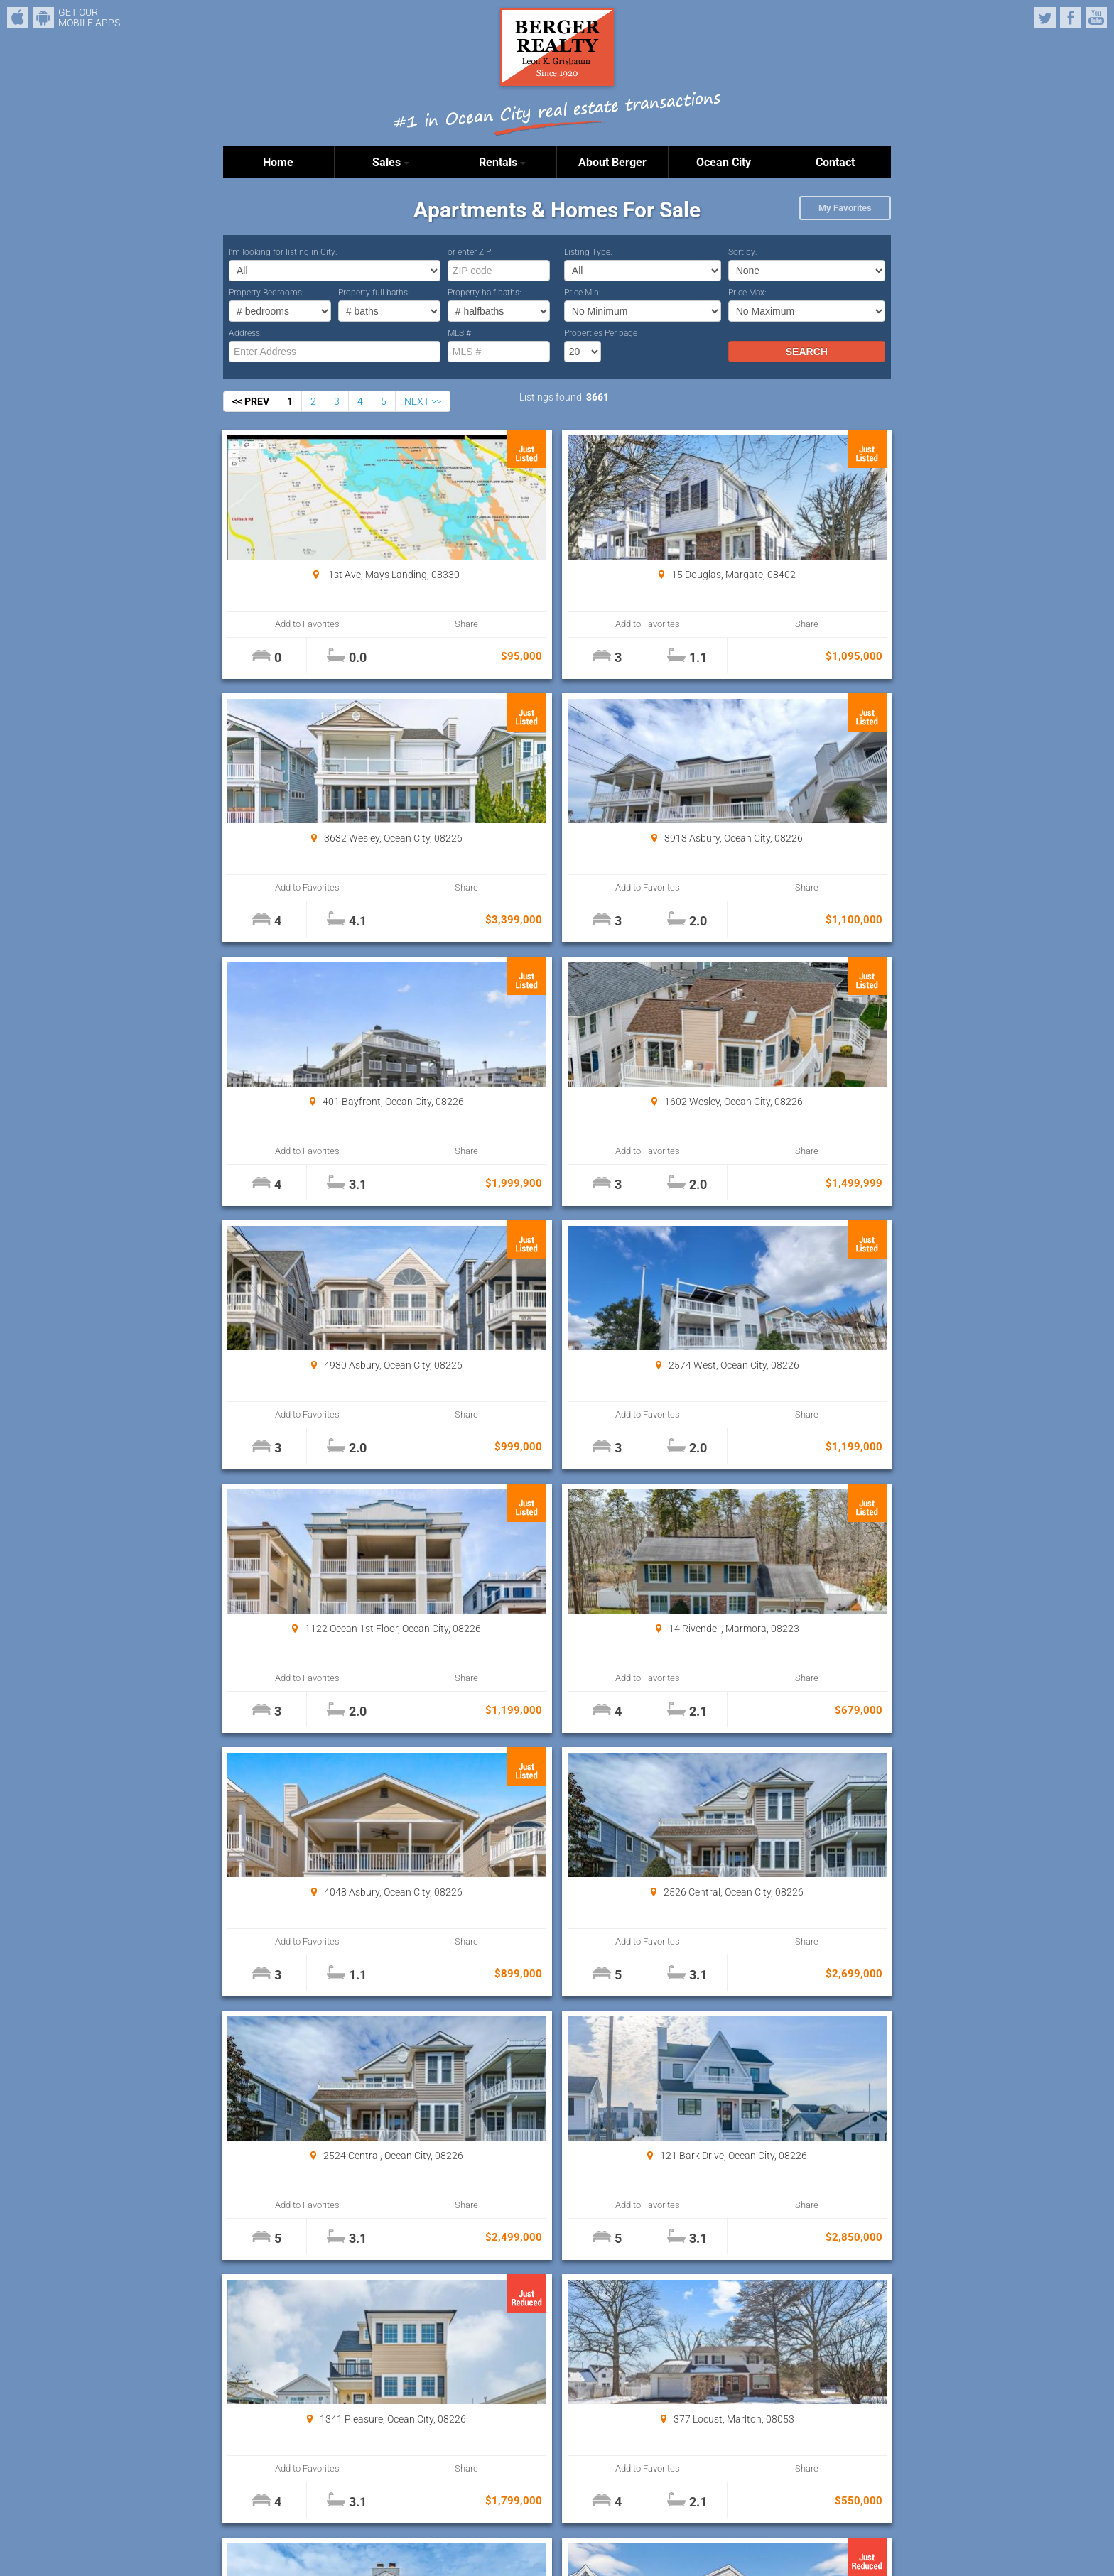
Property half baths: (484, 293)
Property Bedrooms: (266, 293)
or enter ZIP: (470, 252)
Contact (835, 162)
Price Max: (747, 293)
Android (43, 17)
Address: (245, 333)
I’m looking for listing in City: (283, 252)
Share (380, 624)
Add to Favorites (279, 624)
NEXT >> (422, 401)
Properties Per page (600, 333)
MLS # (459, 333)
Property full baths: (374, 293)
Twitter (1045, 17)
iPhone (17, 17)
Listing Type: (588, 252)
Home (278, 162)
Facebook (1070, 17)
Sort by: (742, 252)
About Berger (612, 162)
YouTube (1096, 17)
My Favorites (845, 207)
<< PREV (250, 401)
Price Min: (582, 293)
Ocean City (723, 162)
